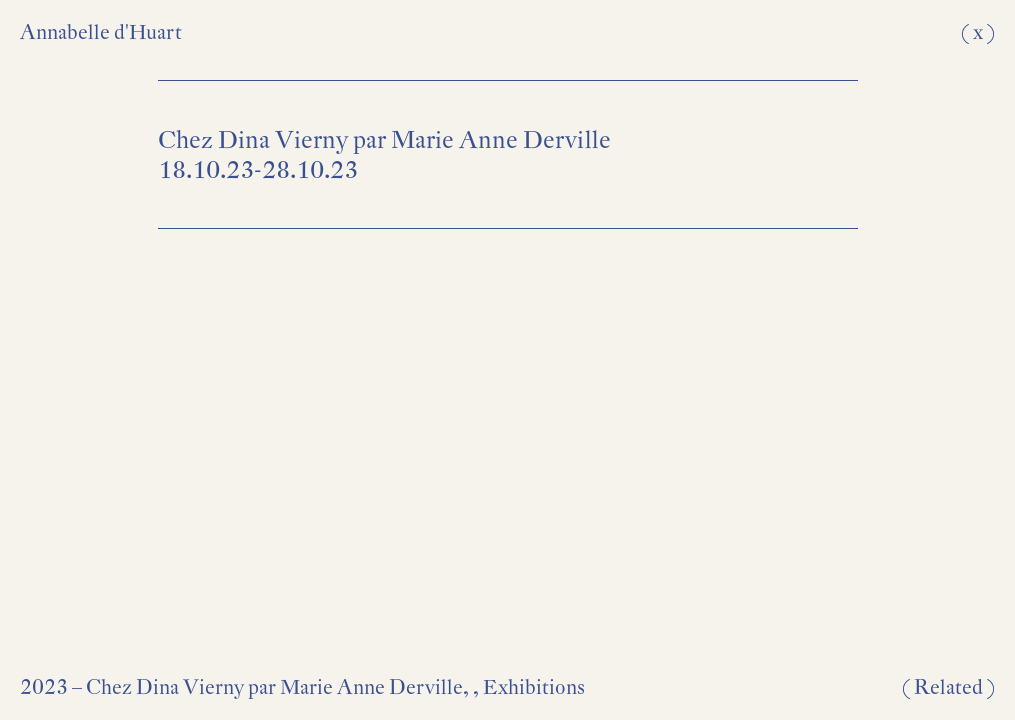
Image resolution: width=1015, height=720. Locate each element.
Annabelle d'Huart (101, 32)
